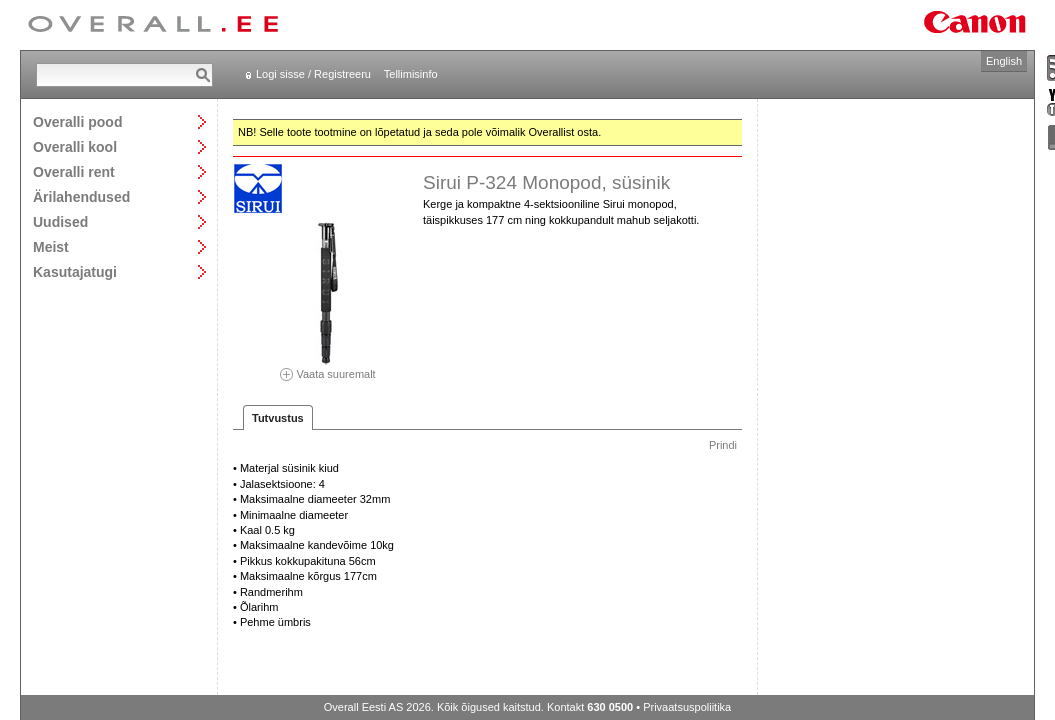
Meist (51, 246)
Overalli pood (77, 121)
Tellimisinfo (411, 74)
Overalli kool (75, 146)
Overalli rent (74, 171)
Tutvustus (278, 418)
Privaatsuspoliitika (687, 707)
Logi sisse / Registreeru (313, 74)
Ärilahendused (81, 196)
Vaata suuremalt (328, 367)
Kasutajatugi (75, 271)
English (1004, 61)
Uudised (60, 221)
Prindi (723, 445)
